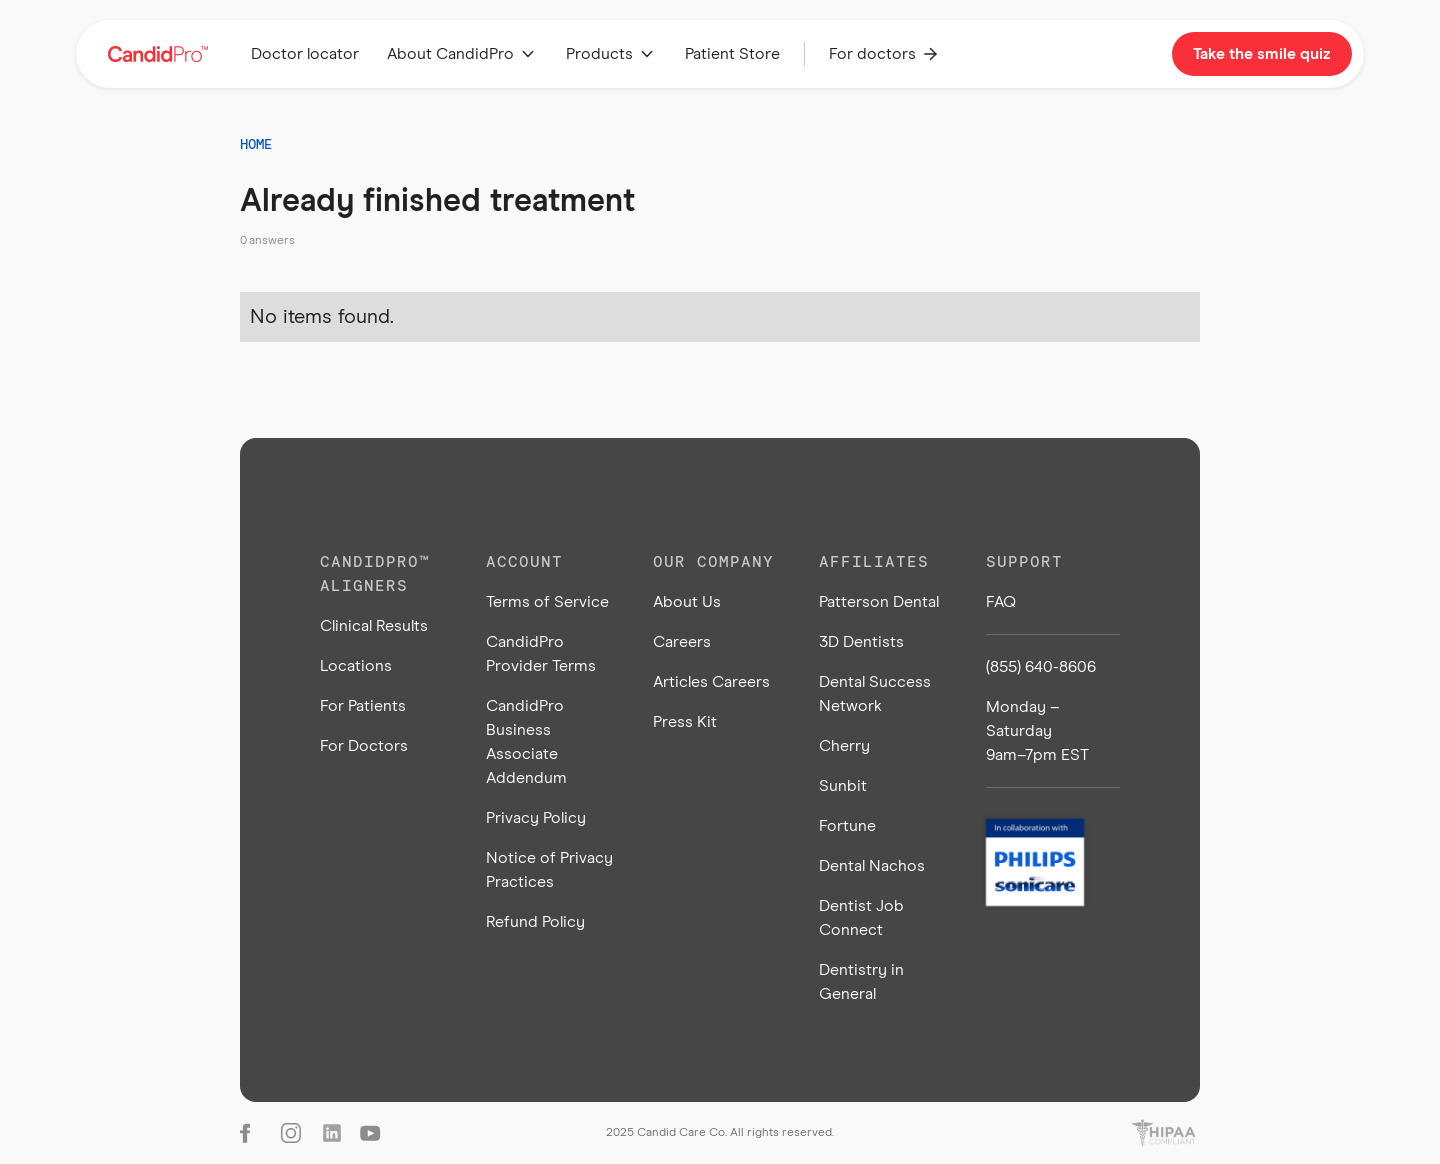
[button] (462, 54)
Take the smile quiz (1262, 54)
